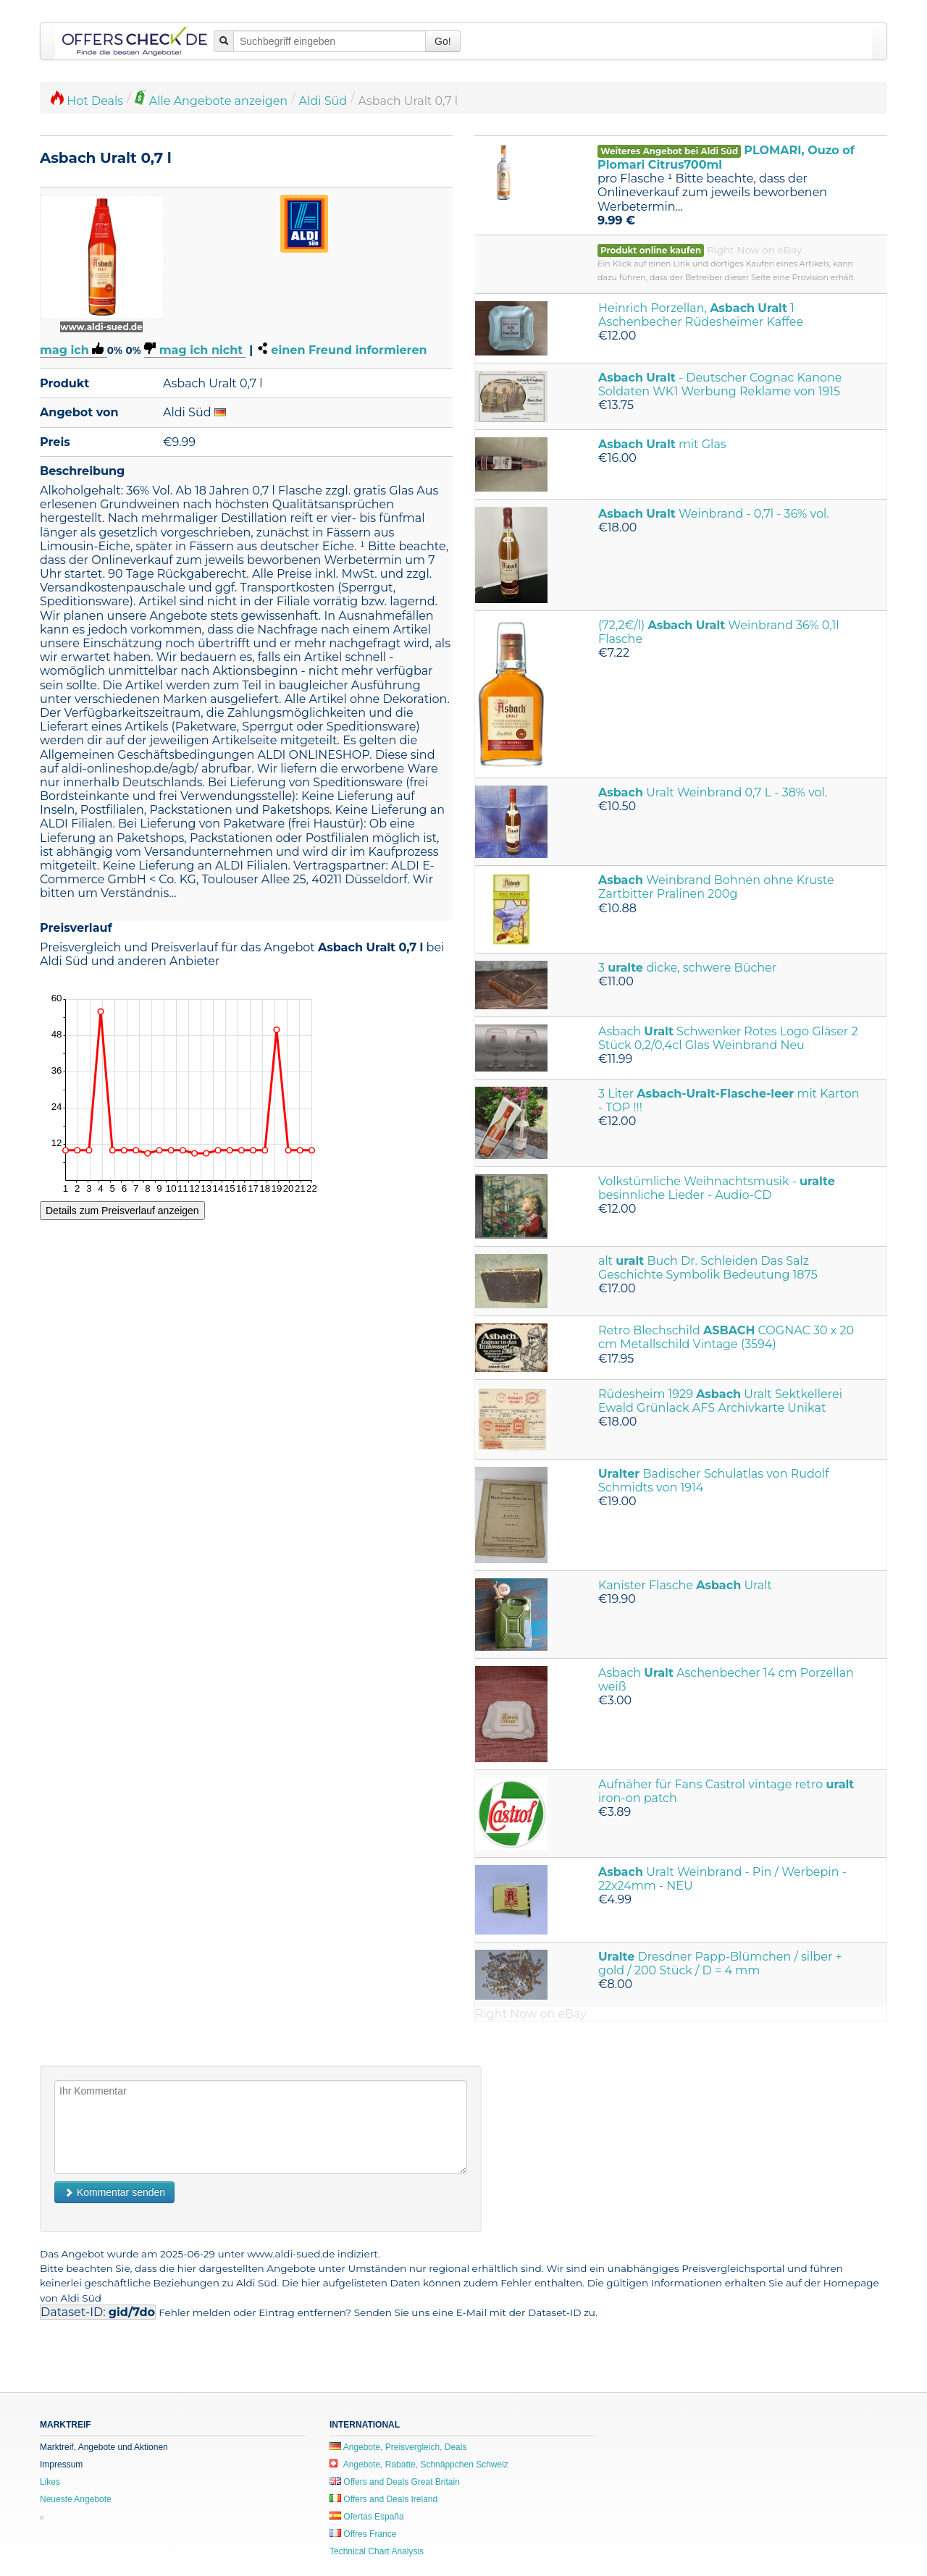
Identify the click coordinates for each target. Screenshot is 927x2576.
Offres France (363, 2534)
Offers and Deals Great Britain (395, 2482)
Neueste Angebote (76, 2499)
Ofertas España (367, 2517)
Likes (50, 2482)
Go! (443, 41)
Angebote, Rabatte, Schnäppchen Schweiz (419, 2464)
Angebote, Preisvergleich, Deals (398, 2447)
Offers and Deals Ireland (383, 2499)
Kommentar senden (114, 2192)
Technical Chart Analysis (377, 2551)
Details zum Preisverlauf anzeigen (122, 1210)
